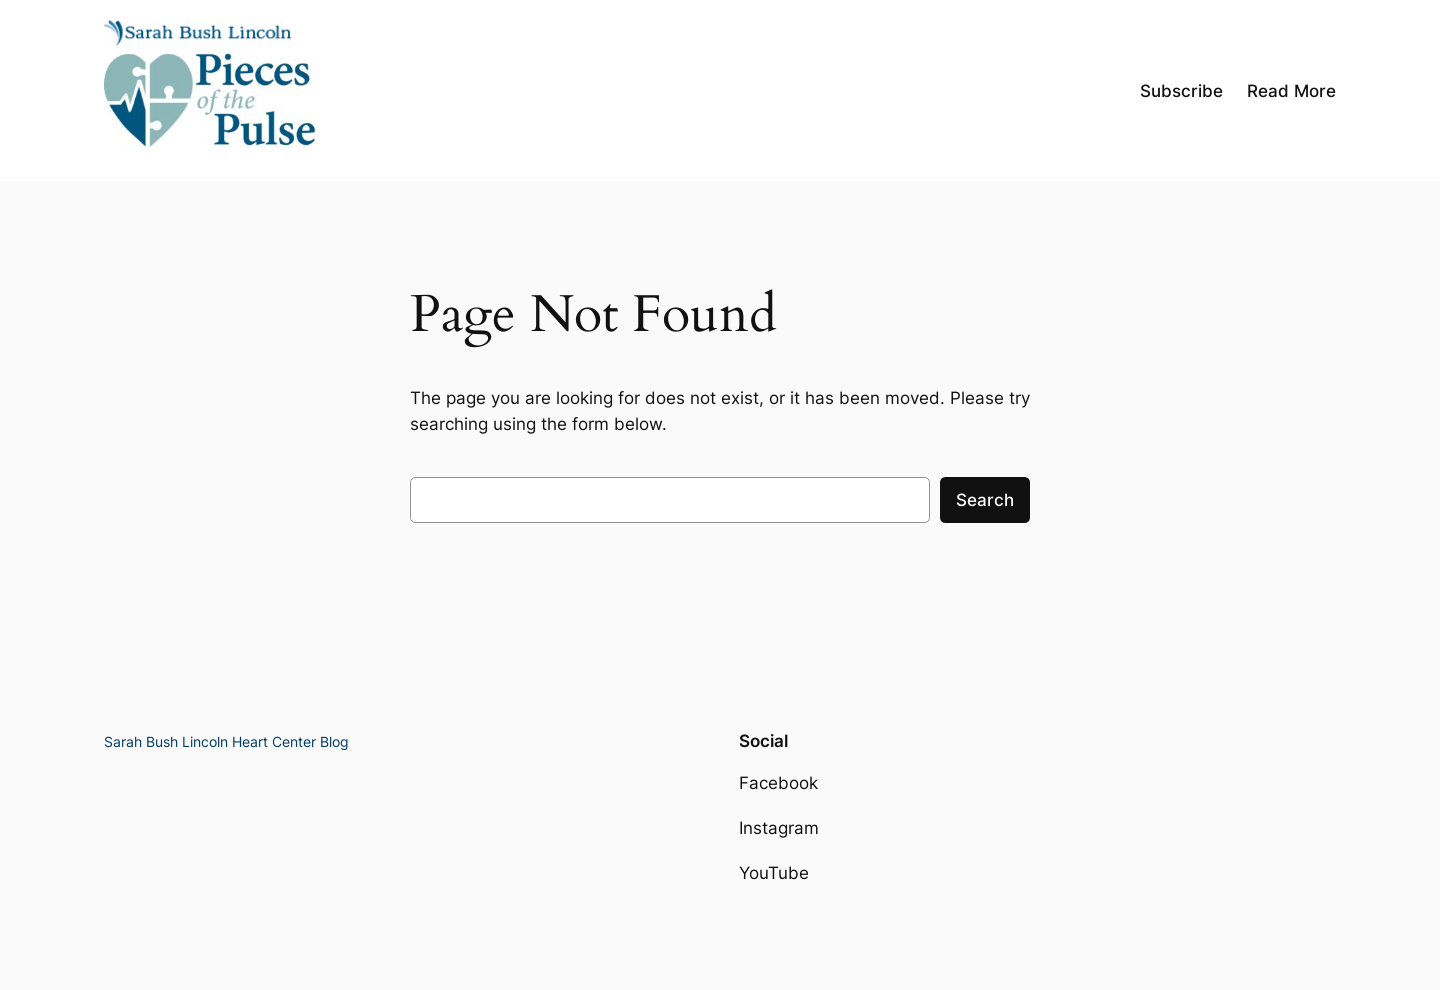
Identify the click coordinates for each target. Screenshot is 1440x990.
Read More (1291, 91)
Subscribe (1181, 91)
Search (985, 500)
